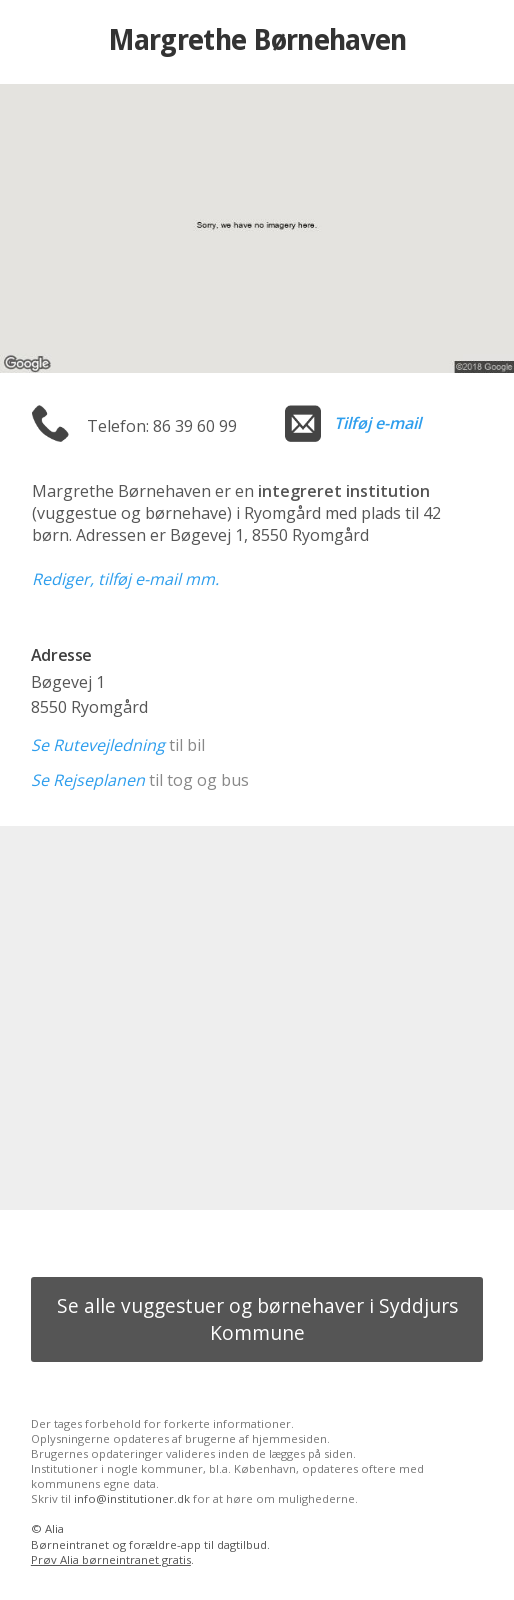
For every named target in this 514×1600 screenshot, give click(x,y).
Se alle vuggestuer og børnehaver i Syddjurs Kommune (257, 1319)
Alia (54, 1528)
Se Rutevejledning (98, 745)
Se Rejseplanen (88, 780)
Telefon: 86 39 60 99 (162, 426)
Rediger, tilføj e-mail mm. (125, 579)
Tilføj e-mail (377, 423)
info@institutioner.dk (132, 1498)
